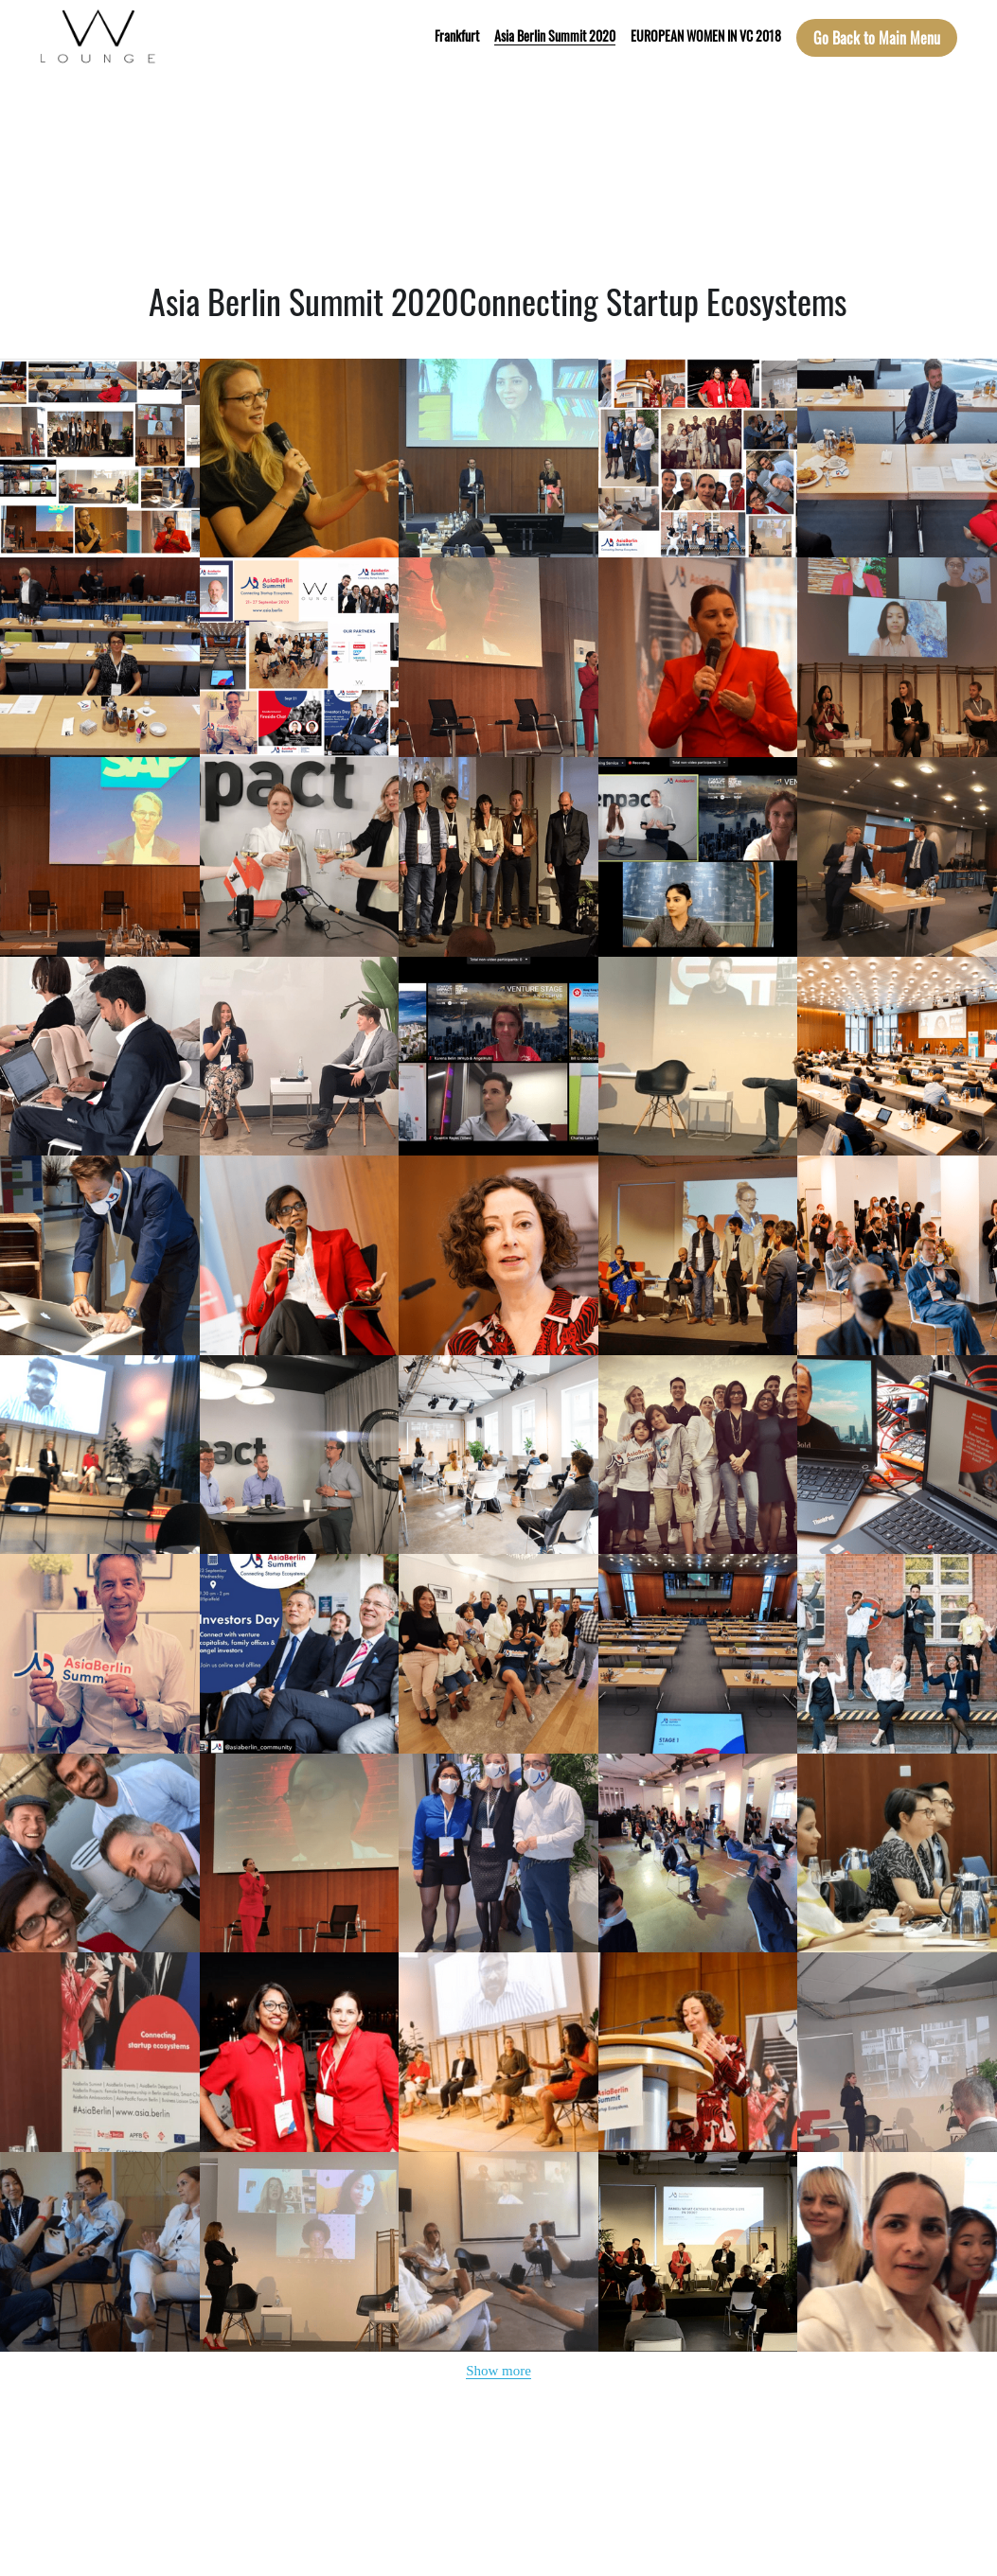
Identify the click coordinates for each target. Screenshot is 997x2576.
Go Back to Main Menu (876, 37)
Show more (498, 2370)
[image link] (98, 36)
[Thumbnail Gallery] (100, 458)
